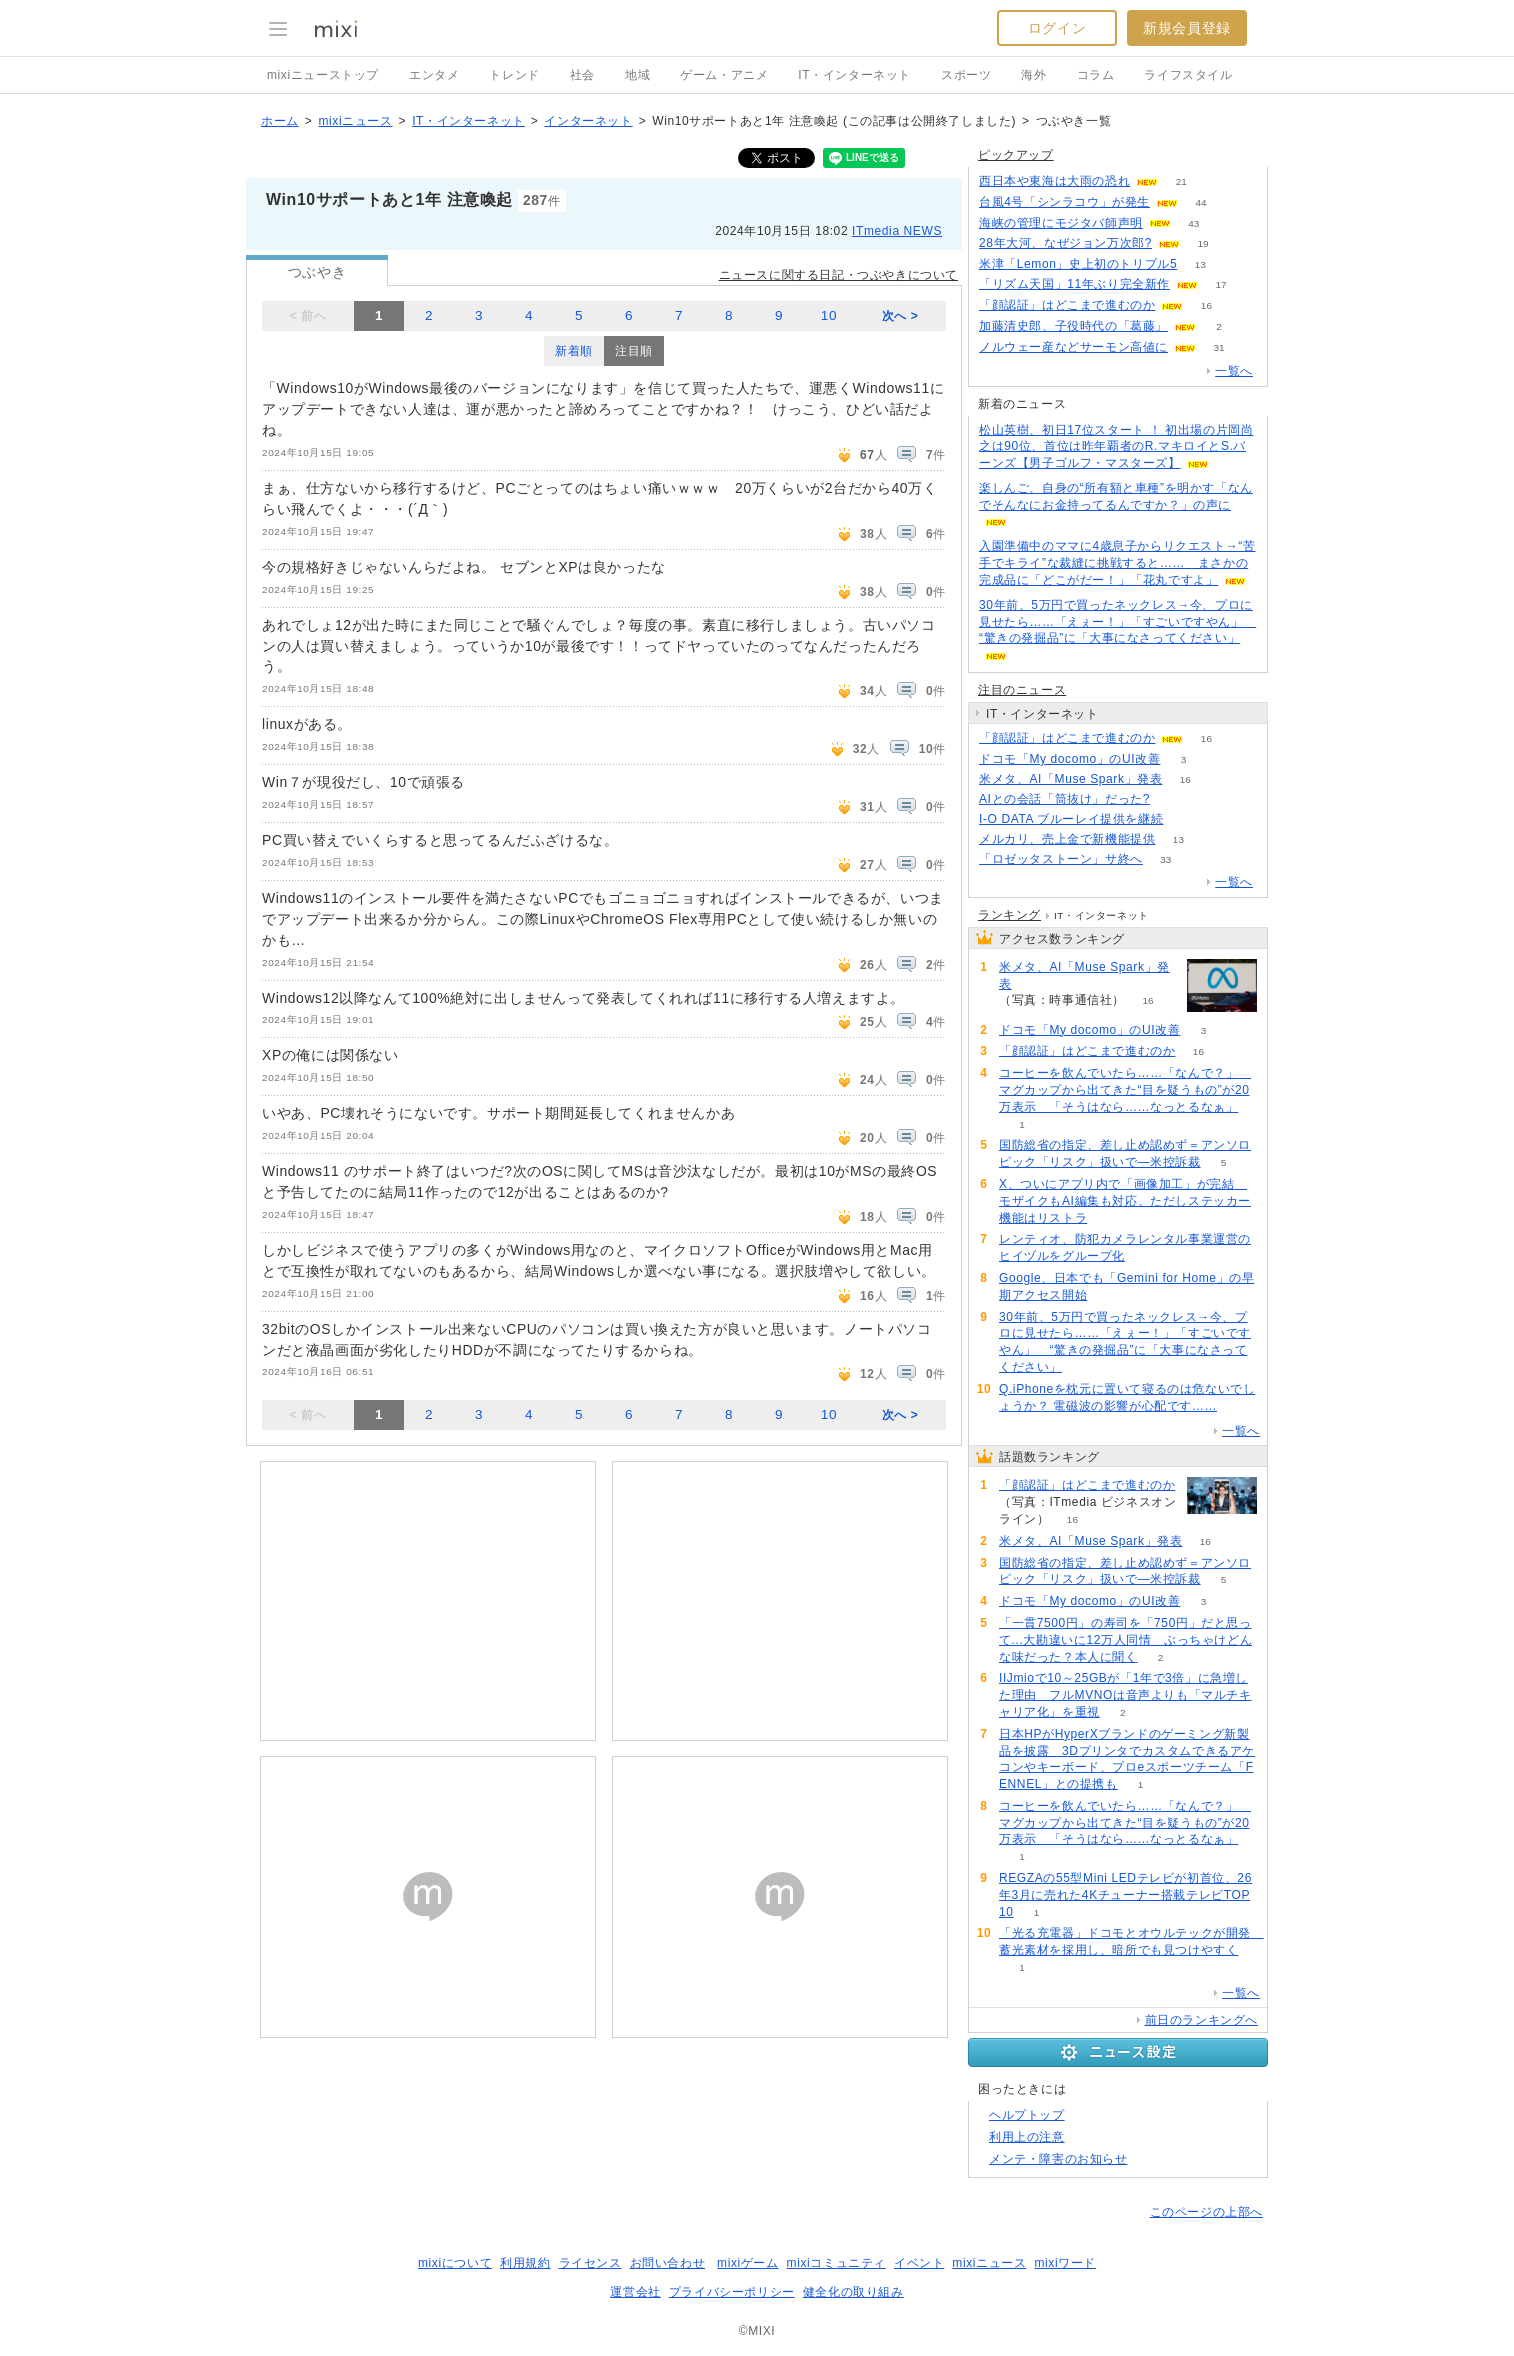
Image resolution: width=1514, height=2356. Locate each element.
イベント (919, 2263)
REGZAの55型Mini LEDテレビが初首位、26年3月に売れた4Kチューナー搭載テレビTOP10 (1125, 1895)
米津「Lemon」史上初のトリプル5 (1078, 264)
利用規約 (525, 2263)
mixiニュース (355, 121)
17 (1220, 284)
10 (829, 315)
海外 (1033, 75)
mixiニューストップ (323, 75)
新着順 (574, 351)
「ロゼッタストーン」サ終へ (1061, 859)
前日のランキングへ (1201, 2020)
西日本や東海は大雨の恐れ (1054, 181)
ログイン (1057, 28)
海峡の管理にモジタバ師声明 (1061, 223)
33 (1165, 859)
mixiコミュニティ (836, 2263)
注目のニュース (1022, 690)
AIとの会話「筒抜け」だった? (1064, 799)
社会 (582, 75)
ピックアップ (1016, 155)
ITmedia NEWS (897, 231)
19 (1202, 243)
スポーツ (966, 75)
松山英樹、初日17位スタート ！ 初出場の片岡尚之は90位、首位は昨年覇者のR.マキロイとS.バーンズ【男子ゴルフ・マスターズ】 (1116, 447)
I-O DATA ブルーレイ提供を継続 (1071, 819)
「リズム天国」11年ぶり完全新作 (1074, 284)
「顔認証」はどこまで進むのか (1067, 305)
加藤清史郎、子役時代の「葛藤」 (1073, 326)
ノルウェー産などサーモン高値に (1073, 347)
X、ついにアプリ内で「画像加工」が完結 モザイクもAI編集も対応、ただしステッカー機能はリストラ (1125, 1201)
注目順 (634, 351)
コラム (1096, 75)
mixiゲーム (748, 2263)
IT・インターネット (854, 75)
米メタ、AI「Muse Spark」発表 (1070, 779)
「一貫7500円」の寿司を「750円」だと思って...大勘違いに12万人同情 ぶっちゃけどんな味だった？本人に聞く (1125, 1640)
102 (1173, 799)
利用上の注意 (1027, 2137)
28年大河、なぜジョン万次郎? (1065, 243)
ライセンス (590, 2263)
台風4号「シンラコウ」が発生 (1064, 202)
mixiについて (455, 2263)
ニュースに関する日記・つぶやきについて (838, 275)
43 (1193, 223)
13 (1200, 264)
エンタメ (434, 75)
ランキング (1009, 915)
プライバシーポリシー (732, 2292)
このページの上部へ (1206, 2212)
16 (1206, 305)
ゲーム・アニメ (724, 75)
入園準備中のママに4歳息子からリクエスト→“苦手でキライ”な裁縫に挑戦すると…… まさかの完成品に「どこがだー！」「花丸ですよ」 (1117, 563)
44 (1201, 202)
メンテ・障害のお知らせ (1058, 2159)
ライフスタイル (1188, 75)
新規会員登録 (1187, 28)
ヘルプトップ (1027, 2115)
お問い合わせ (668, 2263)
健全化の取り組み (853, 2292)
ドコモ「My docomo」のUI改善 (1069, 759)
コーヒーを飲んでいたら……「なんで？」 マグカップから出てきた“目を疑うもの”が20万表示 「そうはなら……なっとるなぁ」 (1125, 1090)
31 (1218, 347)
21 (1181, 181)
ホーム (280, 121)
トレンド (514, 75)
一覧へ (1234, 371)
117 (1186, 819)
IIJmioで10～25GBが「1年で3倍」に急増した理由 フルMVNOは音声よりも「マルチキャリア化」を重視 (1125, 1695)
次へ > (900, 316)
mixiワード (1065, 2263)
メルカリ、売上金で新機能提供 (1067, 839)
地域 (637, 75)
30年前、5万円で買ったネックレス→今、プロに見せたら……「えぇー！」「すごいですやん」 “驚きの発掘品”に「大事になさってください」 (1117, 622)
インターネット (588, 121)
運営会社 (635, 2292)
